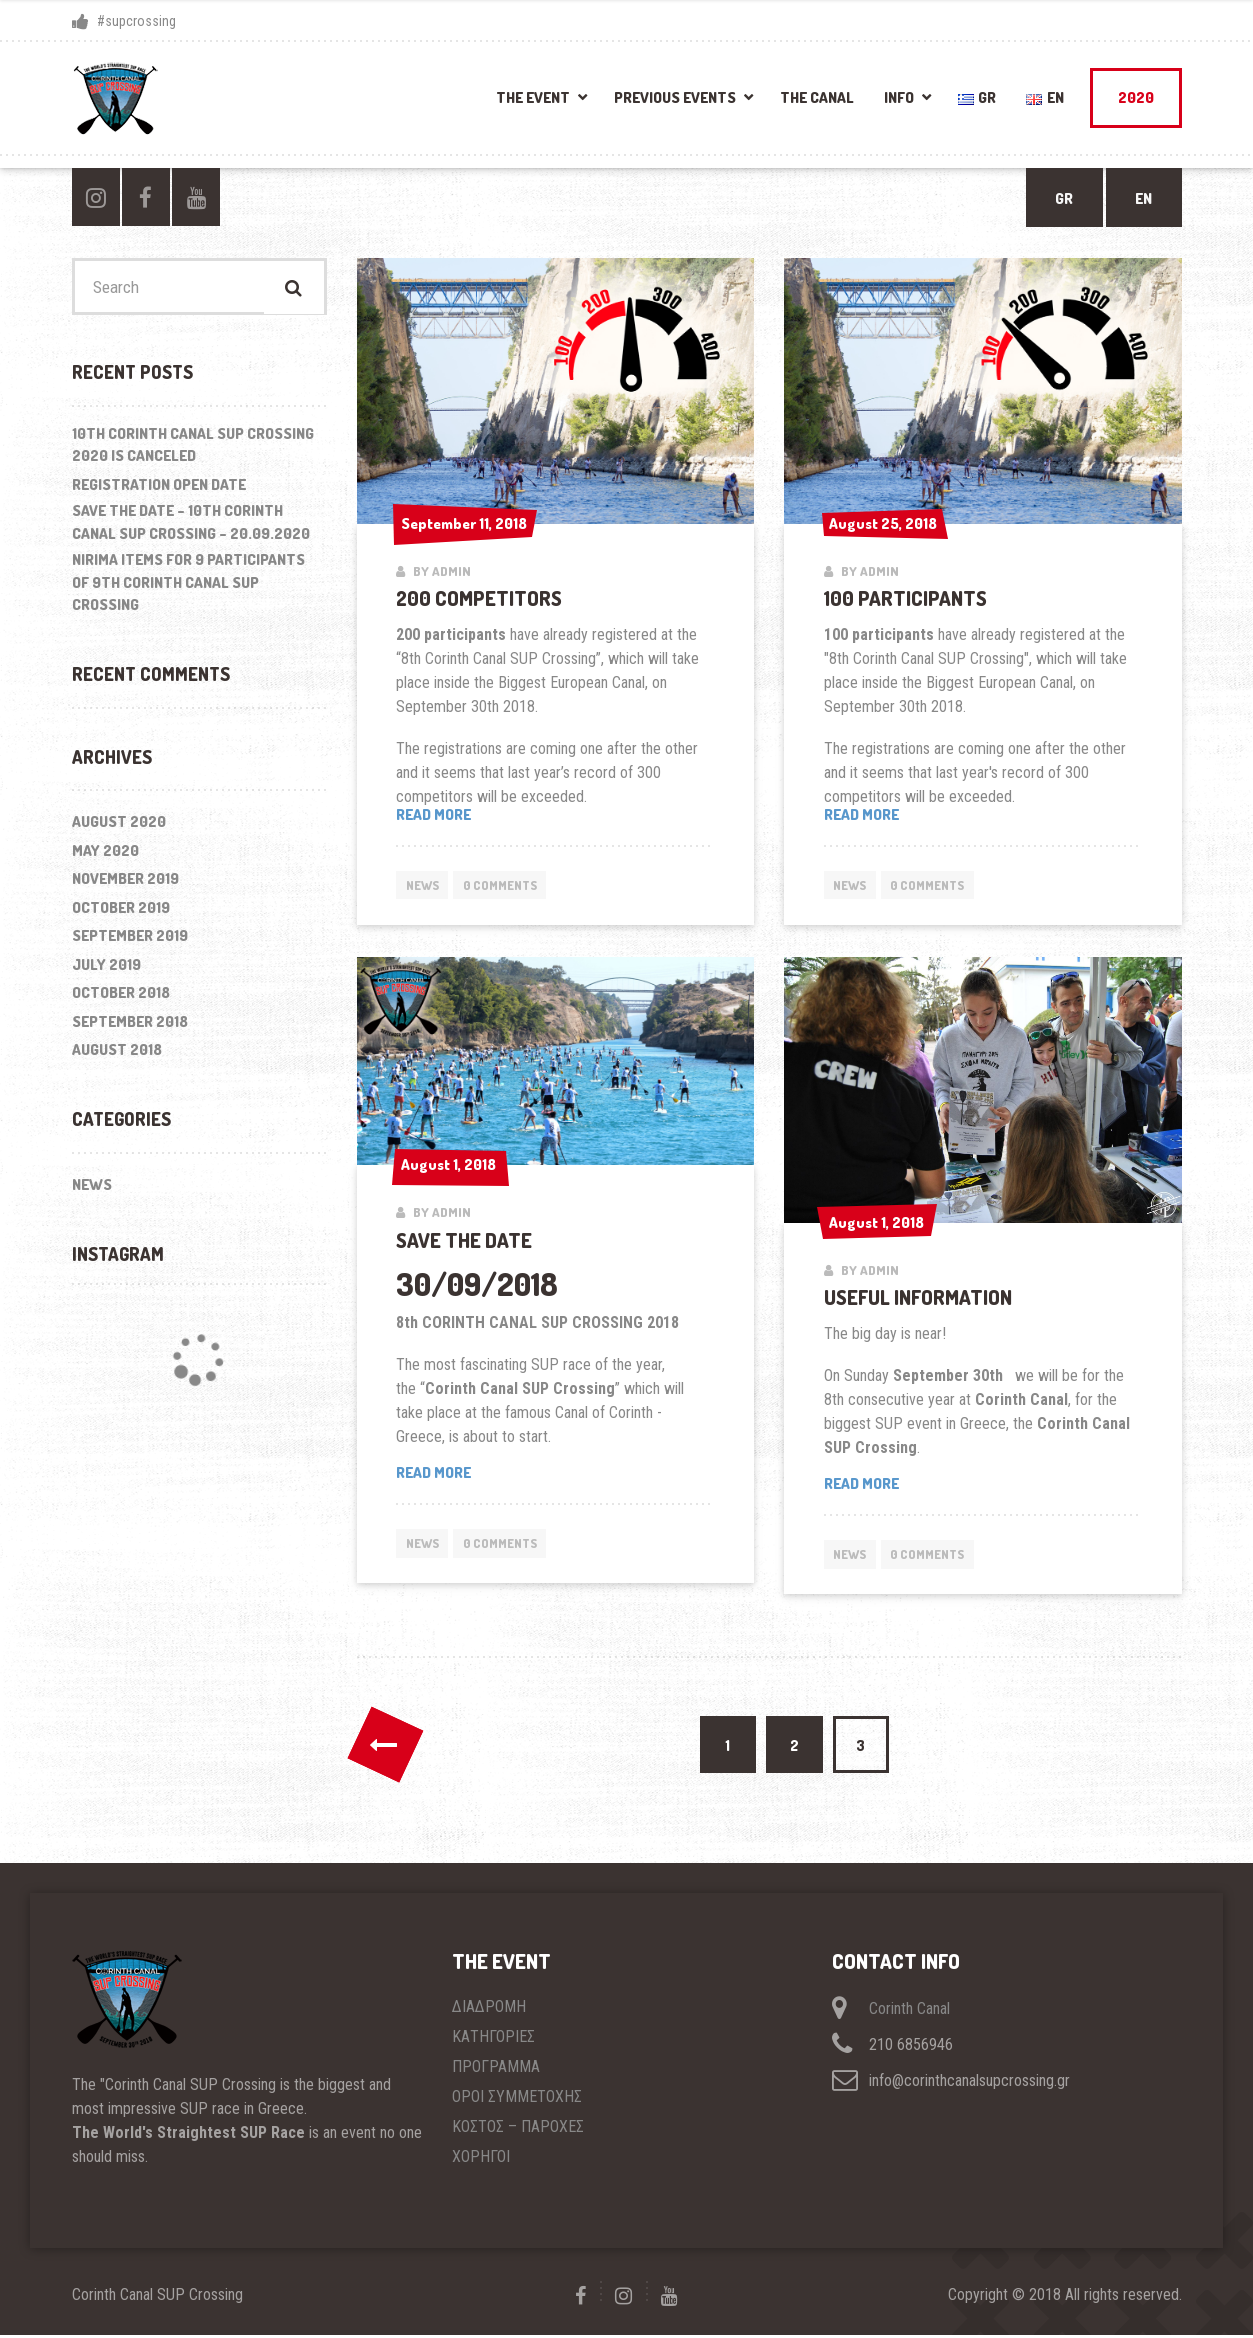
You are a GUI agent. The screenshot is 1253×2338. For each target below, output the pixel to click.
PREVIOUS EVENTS (675, 97)
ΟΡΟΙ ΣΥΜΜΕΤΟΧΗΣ (517, 2099)
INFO (899, 97)
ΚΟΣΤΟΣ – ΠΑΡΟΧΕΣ (518, 2129)
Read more (485, 815)
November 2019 (125, 882)
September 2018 (130, 1024)
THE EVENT (533, 97)
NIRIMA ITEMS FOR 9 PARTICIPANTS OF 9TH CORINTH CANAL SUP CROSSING (188, 585)
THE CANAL (817, 97)
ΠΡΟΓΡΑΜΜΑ (496, 2069)
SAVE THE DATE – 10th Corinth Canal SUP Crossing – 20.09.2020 (191, 525)
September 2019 (130, 939)
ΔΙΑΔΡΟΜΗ (489, 2009)
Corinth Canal (909, 2011)
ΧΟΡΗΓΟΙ (481, 2159)
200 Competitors (479, 598)
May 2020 (105, 853)
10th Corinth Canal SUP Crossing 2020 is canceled (193, 448)
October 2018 (121, 996)
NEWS (424, 885)
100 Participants (905, 598)
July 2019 (106, 967)
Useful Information (918, 1297)
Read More (861, 814)
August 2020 (119, 825)
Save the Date (464, 1240)
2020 (1136, 97)
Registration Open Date (159, 487)
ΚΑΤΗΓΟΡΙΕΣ (493, 2039)
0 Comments (507, 885)
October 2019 (121, 910)
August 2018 (117, 1052)
